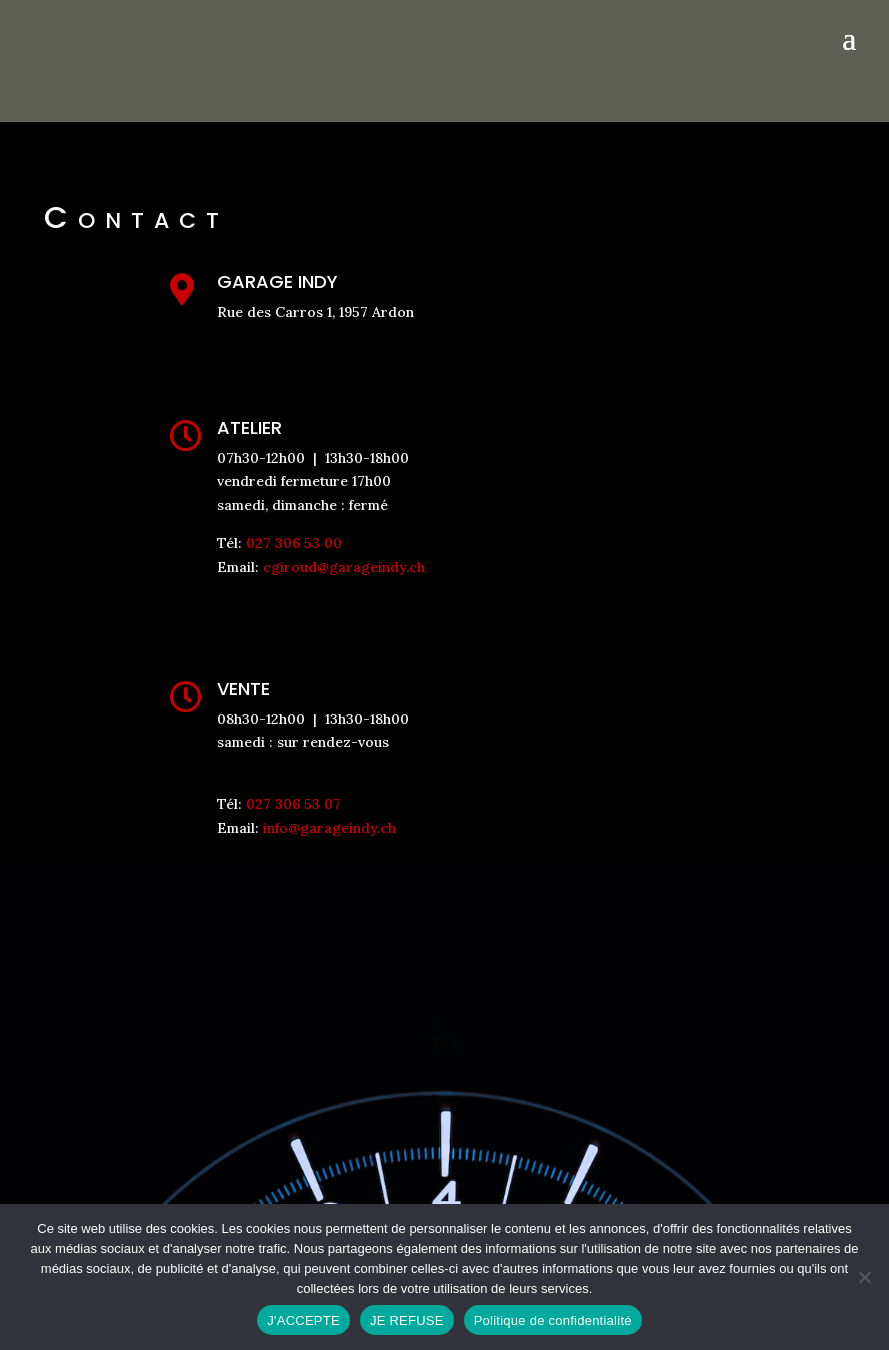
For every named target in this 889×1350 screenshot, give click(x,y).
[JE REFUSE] (864, 1277)
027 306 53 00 (294, 543)
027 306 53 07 (293, 804)
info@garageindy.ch (329, 828)
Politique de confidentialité (553, 1320)
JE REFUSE (407, 1320)
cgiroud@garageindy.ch (344, 567)
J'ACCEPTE (303, 1320)
